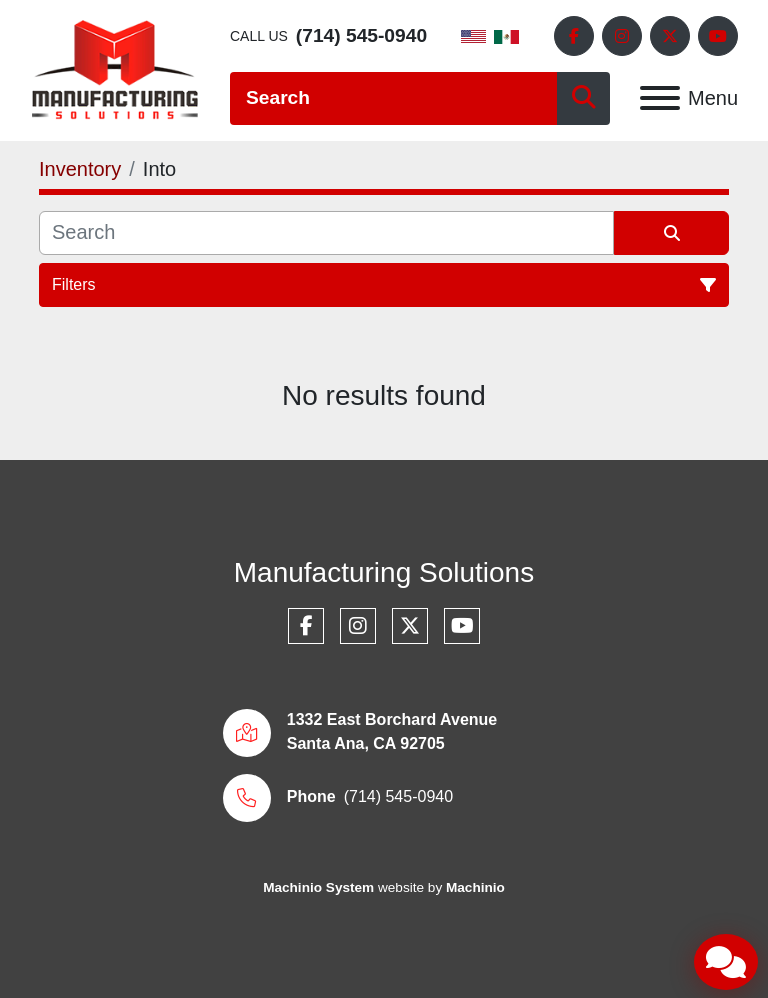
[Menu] (660, 98)
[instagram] (622, 36)
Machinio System (318, 887)
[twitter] (670, 36)
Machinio (475, 887)
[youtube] (718, 36)
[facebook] (574, 36)
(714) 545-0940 (361, 35)
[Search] (393, 98)
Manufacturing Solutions (384, 572)
